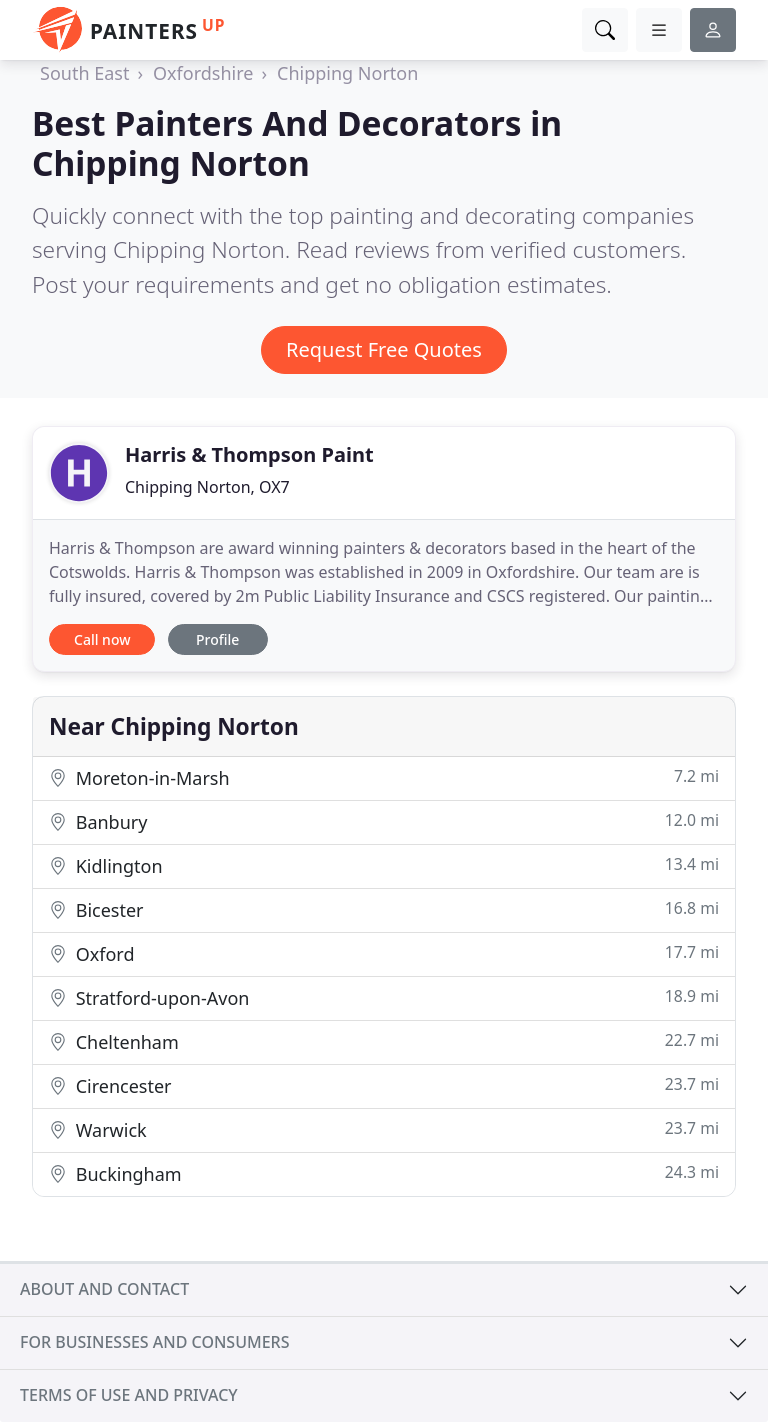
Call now (102, 639)
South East (84, 73)
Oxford (384, 953)
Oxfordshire (203, 73)
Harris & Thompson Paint (249, 454)
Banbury (384, 821)
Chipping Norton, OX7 (207, 487)
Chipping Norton (347, 73)
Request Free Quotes (384, 349)
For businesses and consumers (154, 1342)
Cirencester (384, 1085)
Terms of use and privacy (129, 1395)
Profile (217, 639)
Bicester (384, 909)
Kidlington (384, 865)
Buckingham (384, 1173)
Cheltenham (384, 1041)
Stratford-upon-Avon (384, 997)
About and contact (104, 1289)
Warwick (384, 1129)
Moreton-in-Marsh (384, 777)
